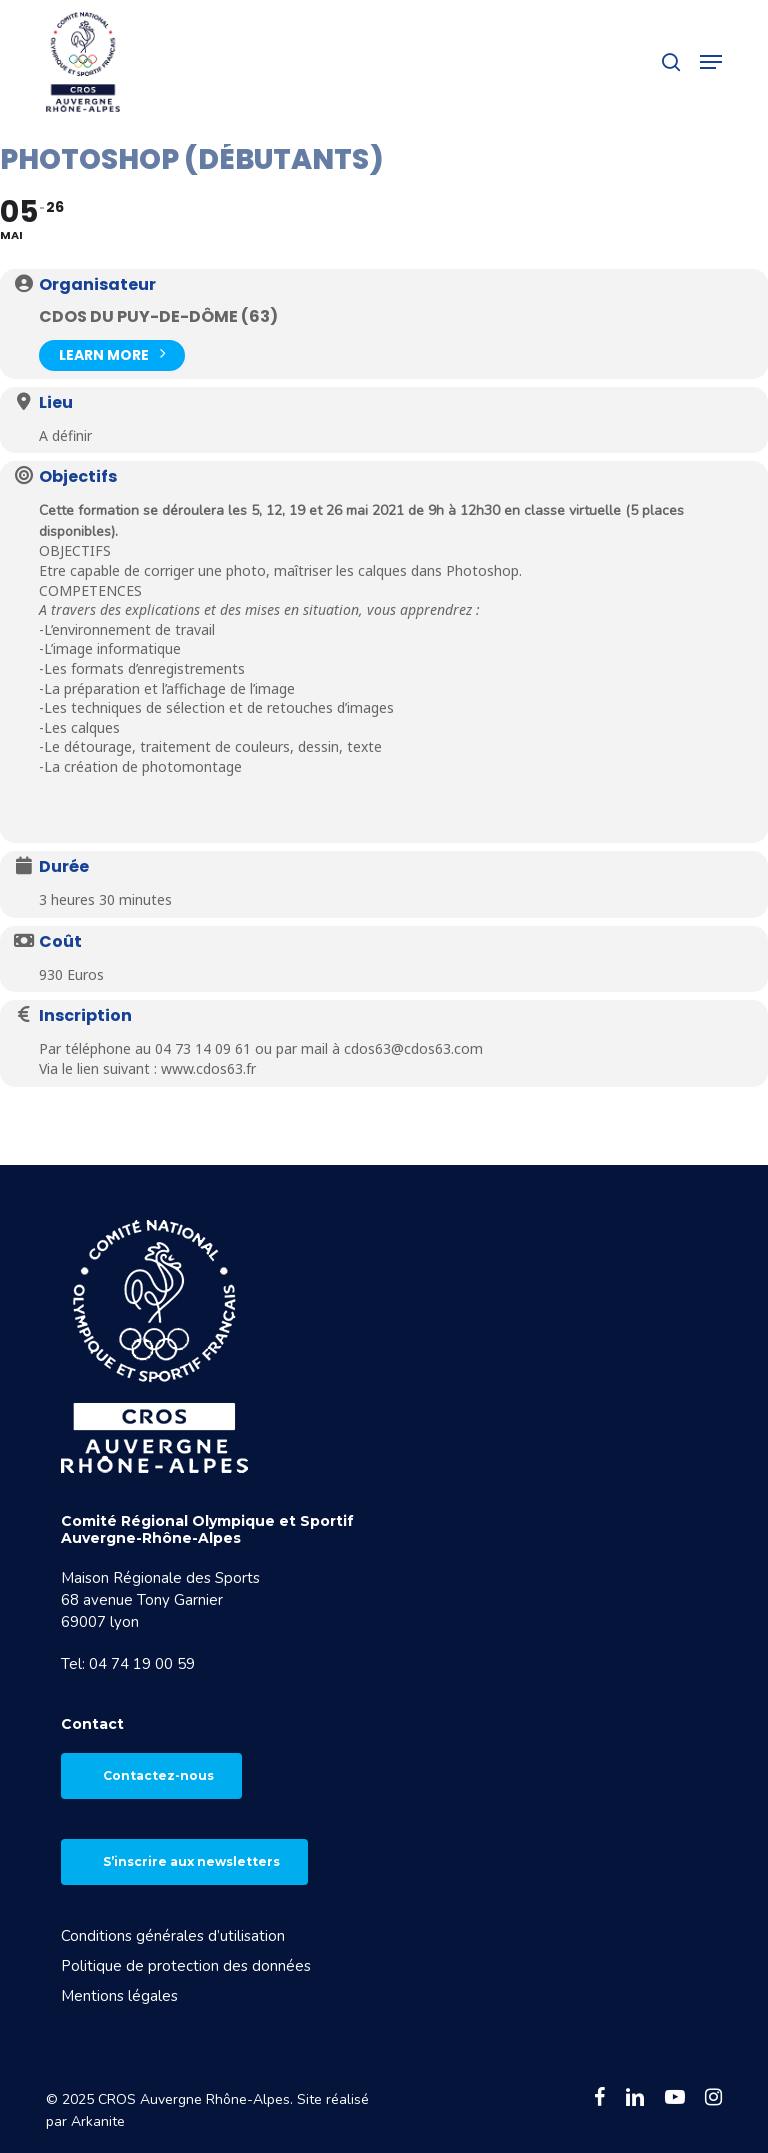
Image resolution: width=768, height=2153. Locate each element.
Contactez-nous (158, 1775)
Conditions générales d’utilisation (173, 1936)
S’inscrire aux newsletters (191, 1861)
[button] (711, 62)
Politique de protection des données (186, 1966)
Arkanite (98, 2121)
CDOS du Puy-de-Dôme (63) (158, 316)
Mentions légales (119, 1996)
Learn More (112, 353)
